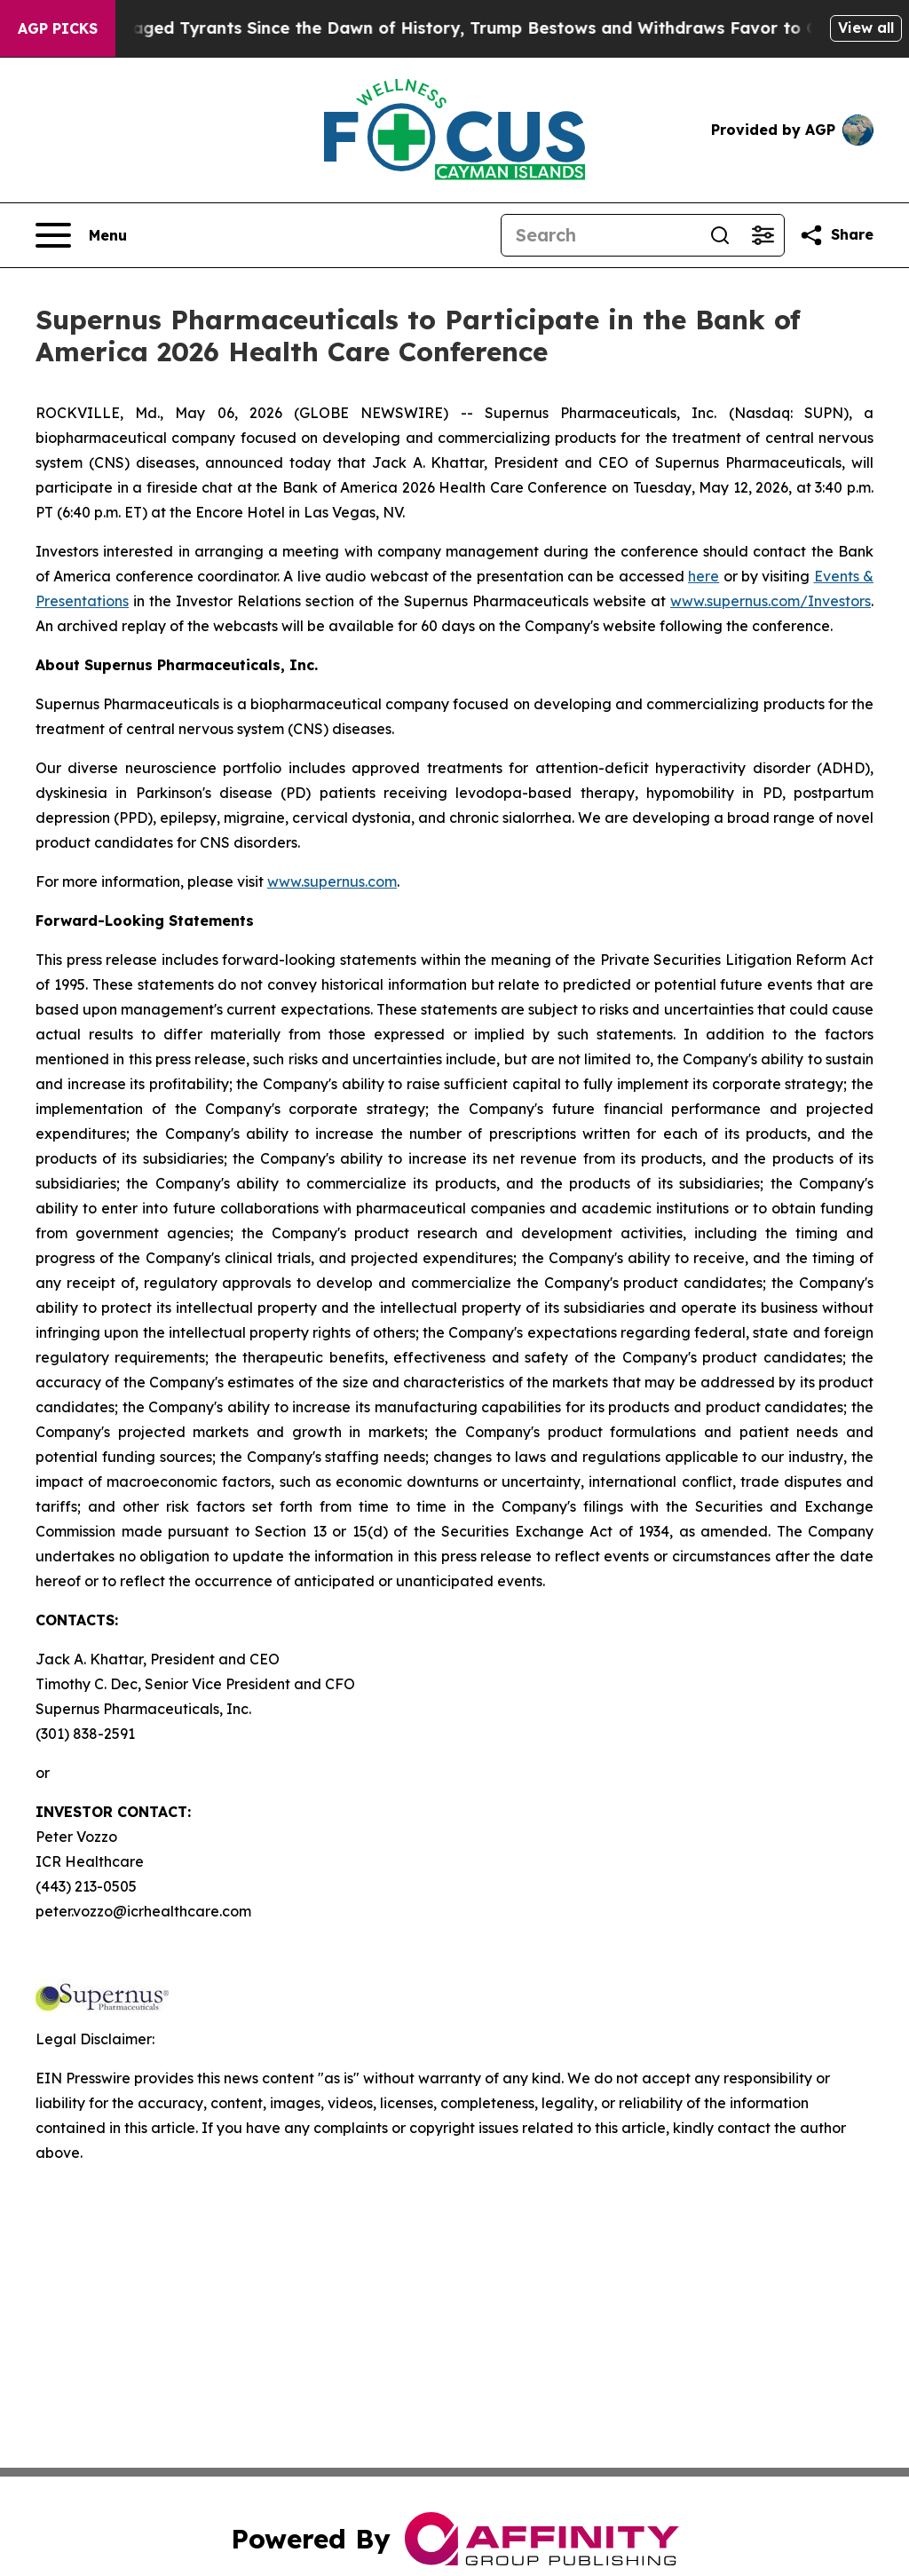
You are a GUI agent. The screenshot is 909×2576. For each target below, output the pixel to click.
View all (866, 27)
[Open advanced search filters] (762, 235)
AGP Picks (58, 28)
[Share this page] (836, 235)
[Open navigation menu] (81, 235)
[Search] (600, 235)
